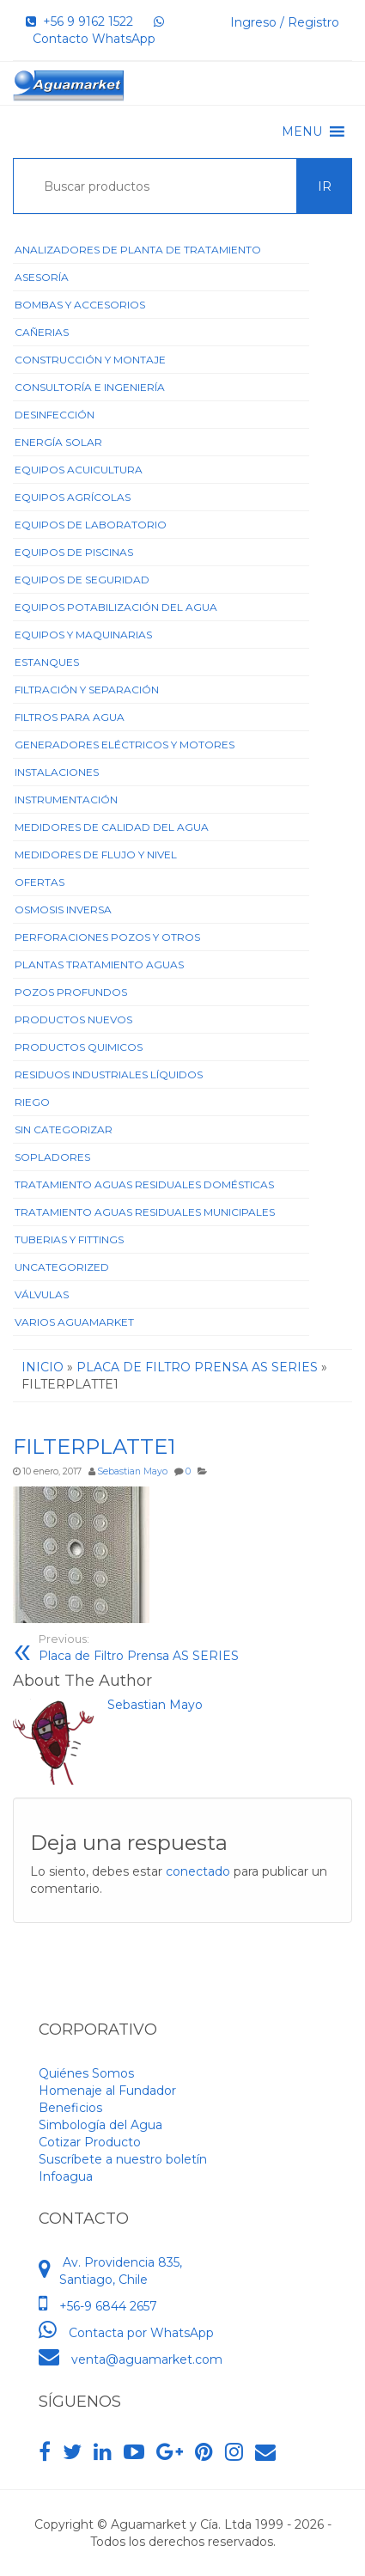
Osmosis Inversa (63, 909)
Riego (32, 1102)
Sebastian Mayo (132, 1471)
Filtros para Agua (70, 717)
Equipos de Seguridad (82, 579)
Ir (325, 186)
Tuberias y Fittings (69, 1239)
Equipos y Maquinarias (83, 634)
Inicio (42, 1367)
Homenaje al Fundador (107, 2090)
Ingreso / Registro (284, 22)
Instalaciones (57, 772)
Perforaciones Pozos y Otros (107, 937)
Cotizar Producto (90, 2142)
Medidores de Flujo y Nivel (96, 854)
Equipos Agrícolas (73, 497)
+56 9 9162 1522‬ (79, 21)
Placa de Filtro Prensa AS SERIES (139, 1647)
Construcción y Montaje (90, 359)
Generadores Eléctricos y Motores (124, 744)
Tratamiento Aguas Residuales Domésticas (144, 1184)
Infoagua (66, 2176)
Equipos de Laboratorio (91, 524)
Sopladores (52, 1157)
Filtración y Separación (87, 689)
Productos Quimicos (79, 1047)
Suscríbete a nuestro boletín (123, 2159)
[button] (302, 131)
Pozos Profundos (71, 992)
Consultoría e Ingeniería (90, 387)
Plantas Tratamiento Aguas (99, 964)
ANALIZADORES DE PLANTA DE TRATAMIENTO (138, 249)
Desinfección (54, 414)
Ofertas (39, 882)
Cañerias (42, 332)
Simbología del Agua (100, 2125)
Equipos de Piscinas (74, 552)
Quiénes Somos (86, 2073)
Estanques (47, 662)
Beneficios (70, 2107)
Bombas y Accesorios (80, 304)
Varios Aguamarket (74, 1321)
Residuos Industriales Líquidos (109, 1074)
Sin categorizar (64, 1129)
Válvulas (42, 1294)
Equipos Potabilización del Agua (116, 607)
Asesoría (42, 277)
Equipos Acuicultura (79, 469)
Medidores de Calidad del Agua (112, 827)
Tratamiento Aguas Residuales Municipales (145, 1212)
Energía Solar (58, 442)
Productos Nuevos (73, 1019)
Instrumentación (66, 799)
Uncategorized (62, 1267)
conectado (198, 1871)
